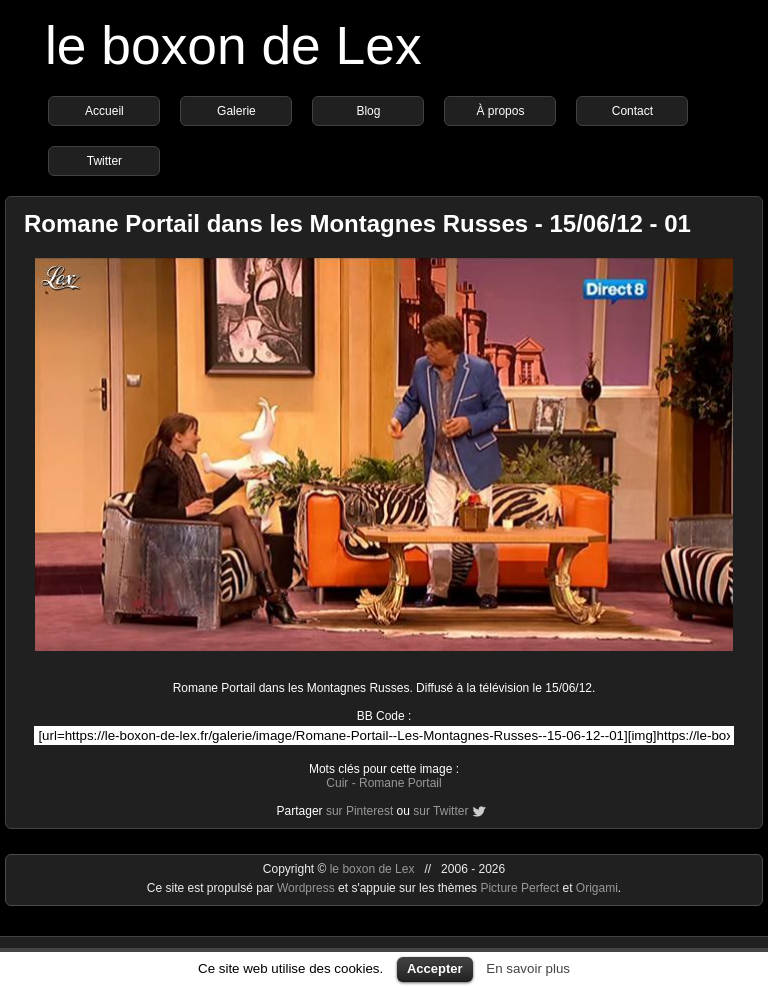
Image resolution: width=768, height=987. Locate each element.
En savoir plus (528, 968)
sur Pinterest (359, 811)
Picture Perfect (519, 888)
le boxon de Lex (233, 45)
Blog (368, 111)
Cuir (337, 783)
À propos (500, 111)
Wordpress (307, 888)
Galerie (236, 111)
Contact (632, 111)
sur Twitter (440, 811)
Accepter (435, 968)
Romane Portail (400, 783)
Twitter (104, 161)
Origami (597, 888)
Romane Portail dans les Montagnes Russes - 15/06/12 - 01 (357, 223)
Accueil (104, 111)
